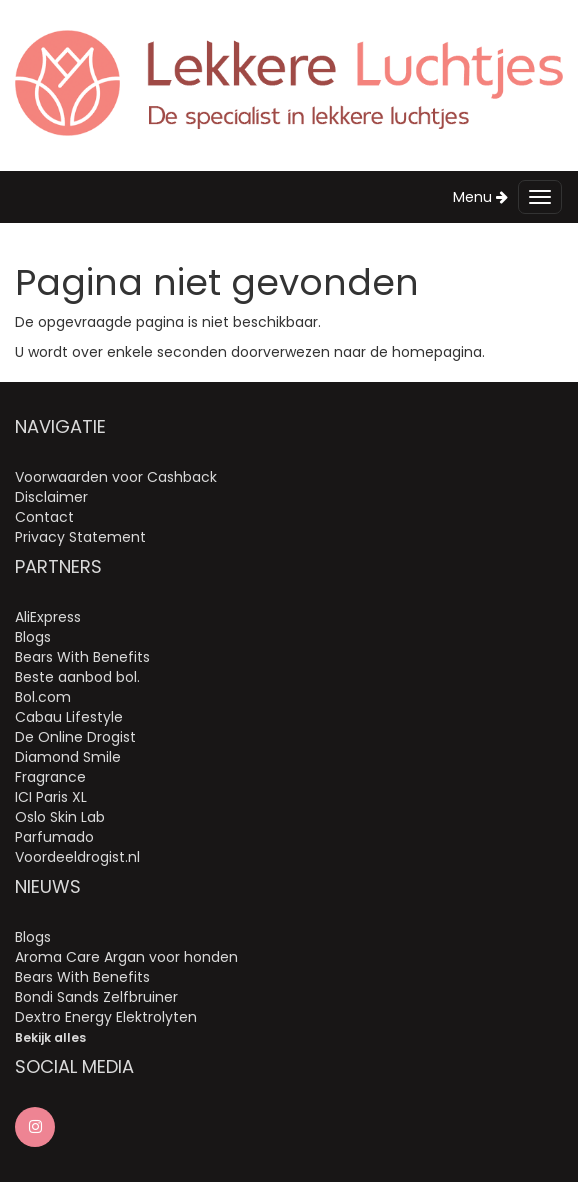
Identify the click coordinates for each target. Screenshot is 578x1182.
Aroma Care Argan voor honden (126, 957)
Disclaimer (51, 497)
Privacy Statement (80, 537)
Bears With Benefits (82, 657)
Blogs (33, 637)
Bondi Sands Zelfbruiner (96, 997)
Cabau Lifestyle (69, 717)
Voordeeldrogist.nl (77, 857)
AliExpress (48, 617)
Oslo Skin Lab (60, 817)
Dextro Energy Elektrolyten (106, 1017)
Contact (44, 517)
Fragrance (50, 777)
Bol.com (43, 697)
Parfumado (54, 837)
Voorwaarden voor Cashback (116, 477)
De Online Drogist (75, 737)
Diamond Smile (68, 757)
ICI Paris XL (51, 797)
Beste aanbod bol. (77, 677)
